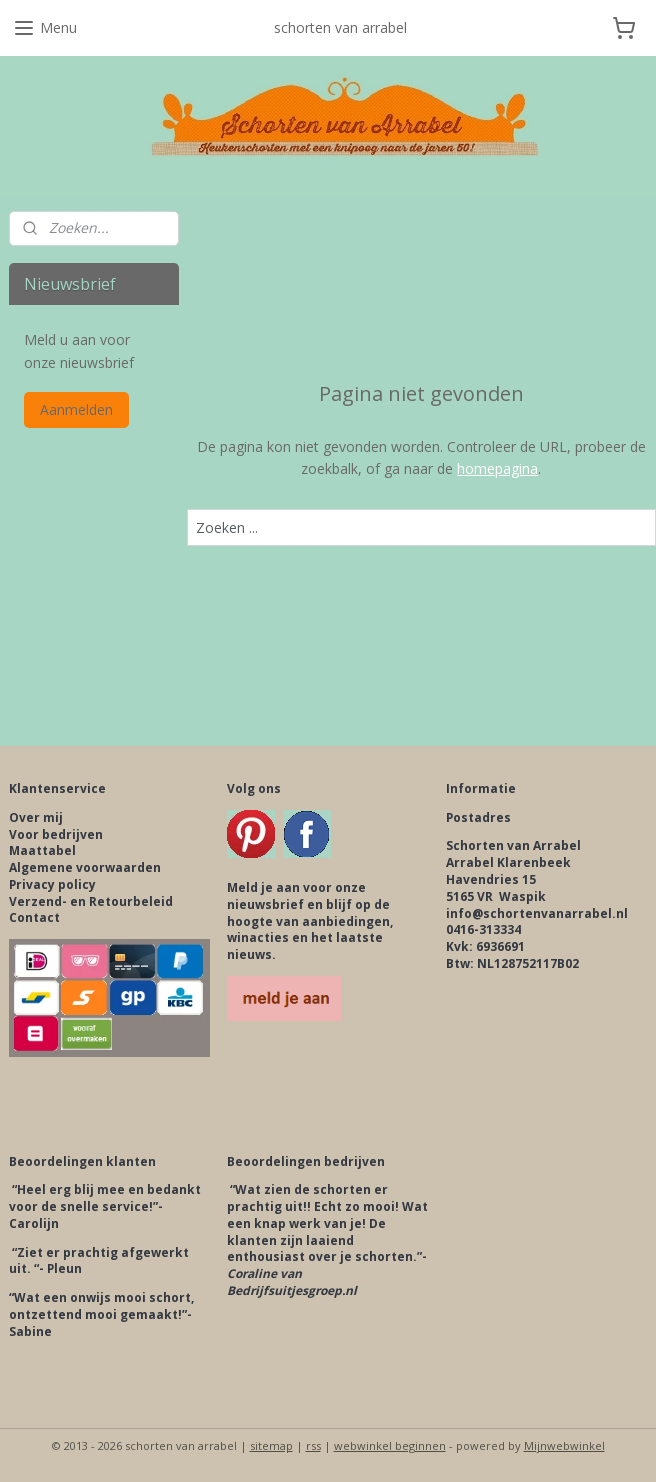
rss (313, 1445)
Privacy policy (52, 884)
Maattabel (42, 850)
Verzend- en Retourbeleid (91, 901)
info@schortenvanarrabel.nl (537, 913)
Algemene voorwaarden (85, 867)
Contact (34, 917)
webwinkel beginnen (390, 1445)
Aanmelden (76, 409)
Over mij (36, 817)
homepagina (498, 469)
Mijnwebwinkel (564, 1445)
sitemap (271, 1445)
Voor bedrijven (56, 834)
